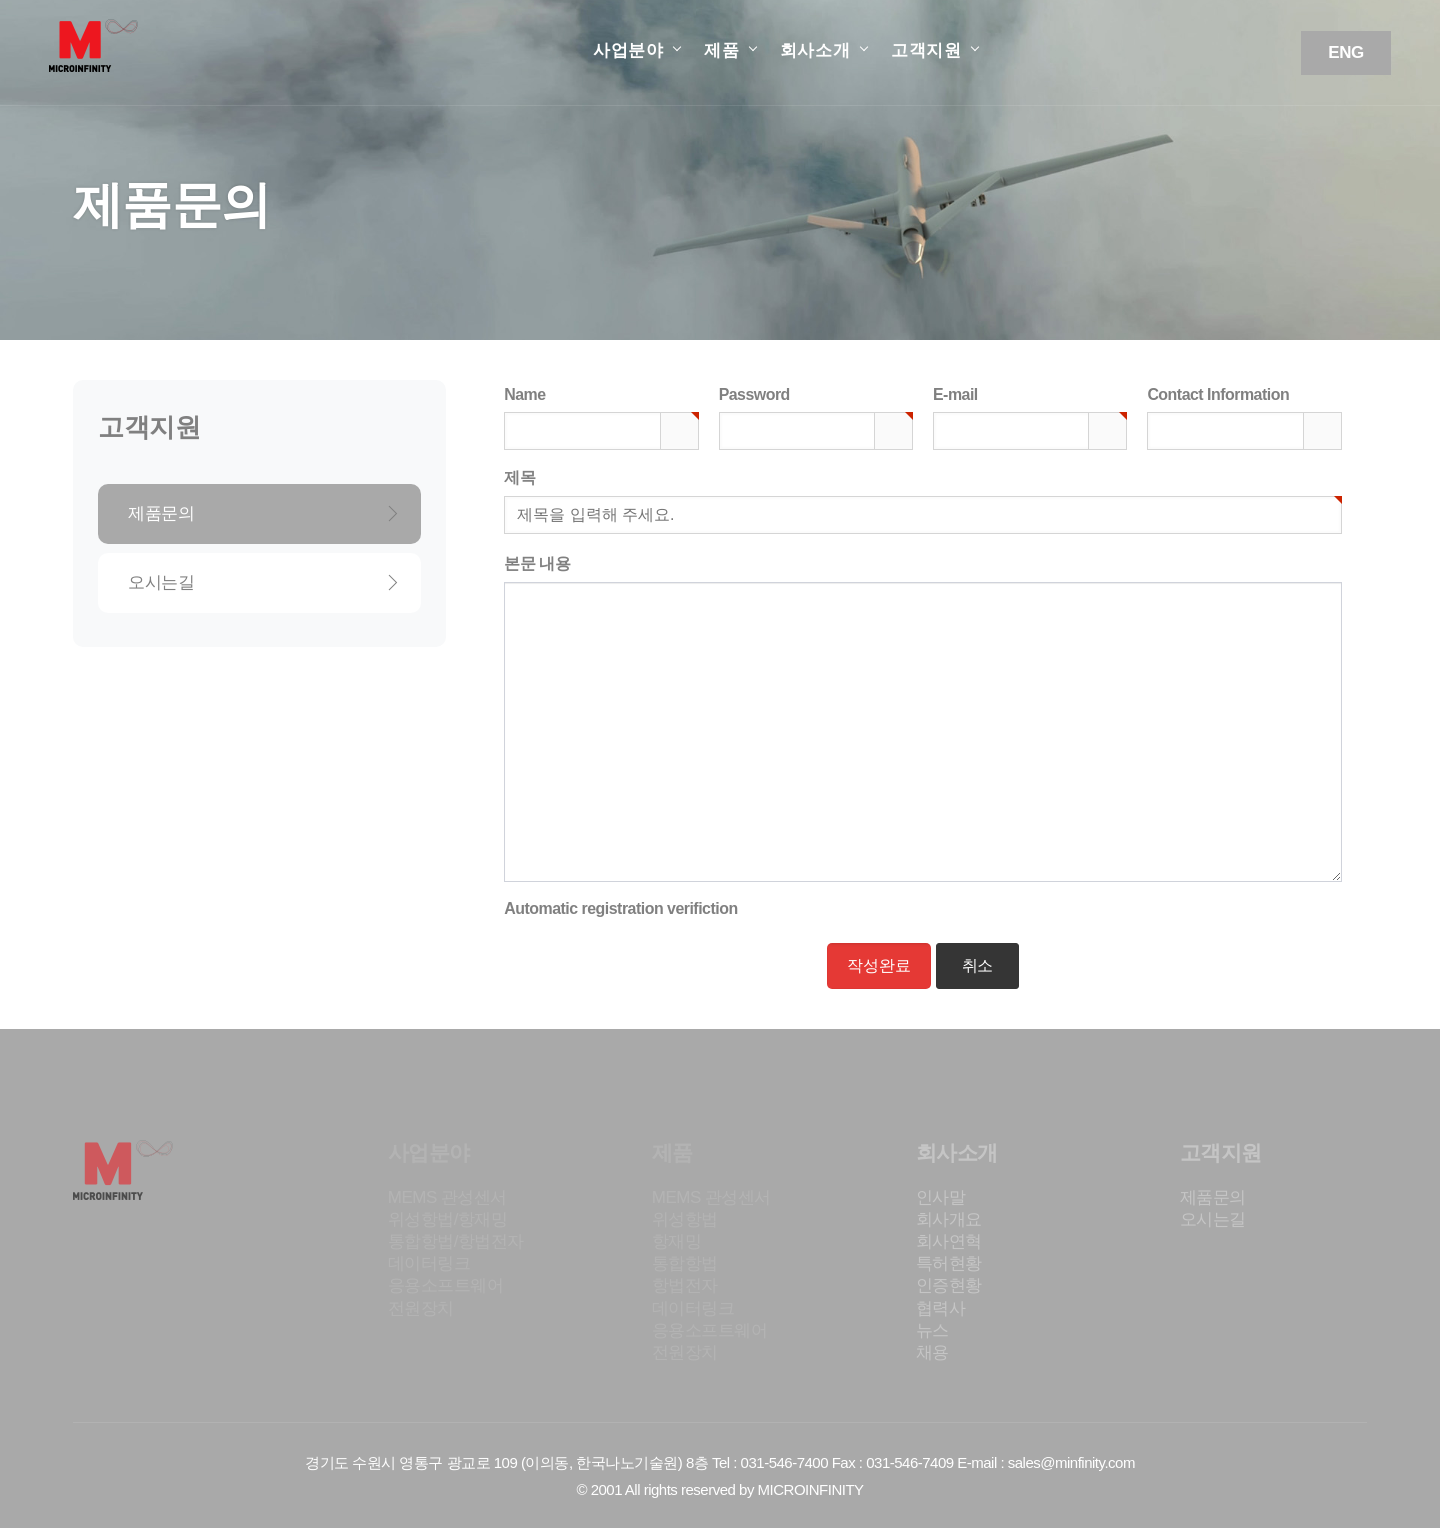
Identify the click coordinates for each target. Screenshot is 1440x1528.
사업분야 (628, 50)
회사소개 (815, 50)
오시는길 (264, 582)
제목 (519, 476)
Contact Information (1218, 394)
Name (524, 392)
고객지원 (926, 50)
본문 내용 (537, 563)
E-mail (955, 392)
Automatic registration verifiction (620, 908)
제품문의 (264, 513)
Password (754, 392)
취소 (977, 965)
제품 (722, 50)
